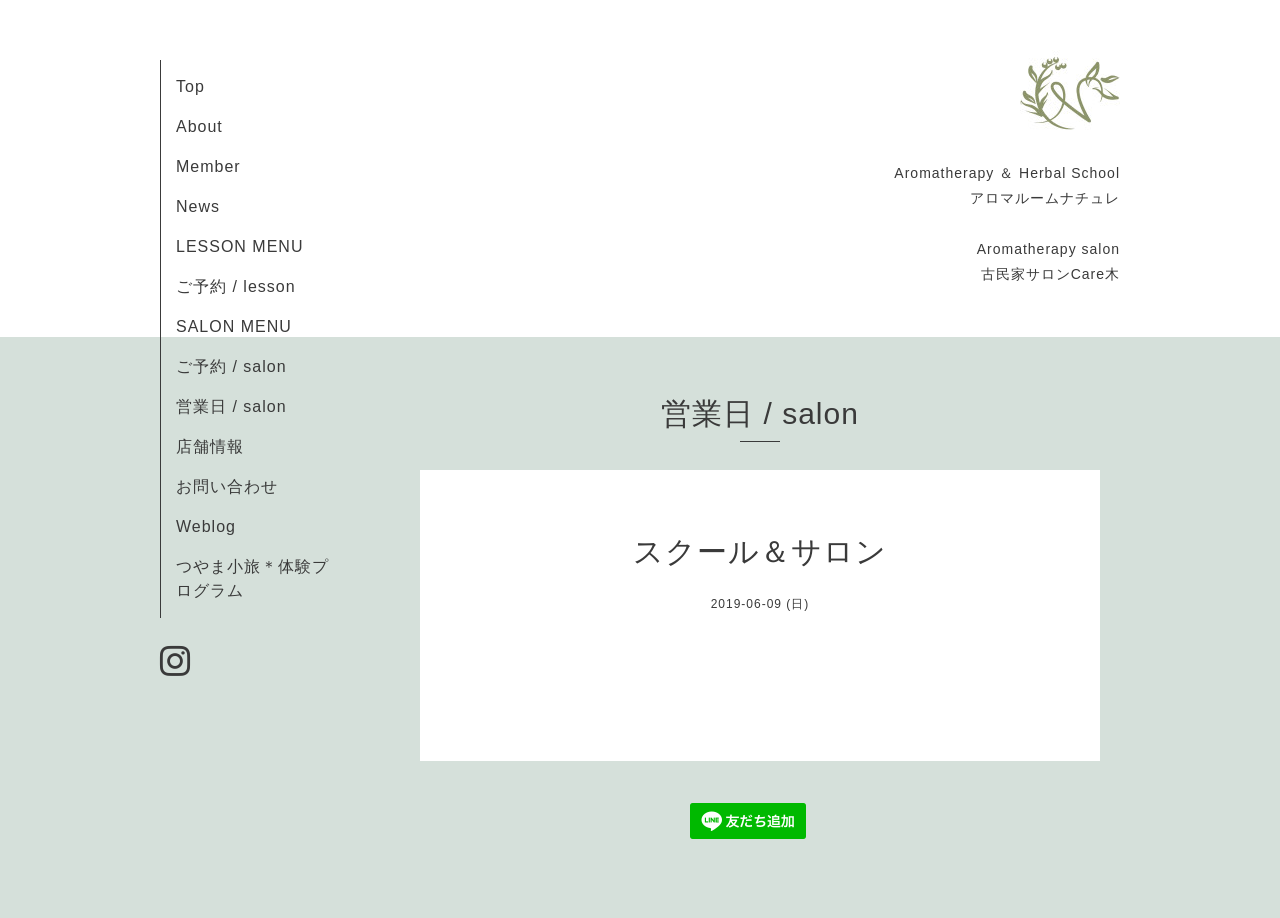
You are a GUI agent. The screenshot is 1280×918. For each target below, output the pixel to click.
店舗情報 (210, 446)
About (199, 126)
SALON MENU (234, 326)
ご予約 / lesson (236, 286)
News (198, 206)
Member (208, 166)
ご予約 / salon (231, 366)
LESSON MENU (239, 246)
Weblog (206, 526)
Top (190, 86)
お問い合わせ (227, 486)
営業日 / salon (231, 406)
